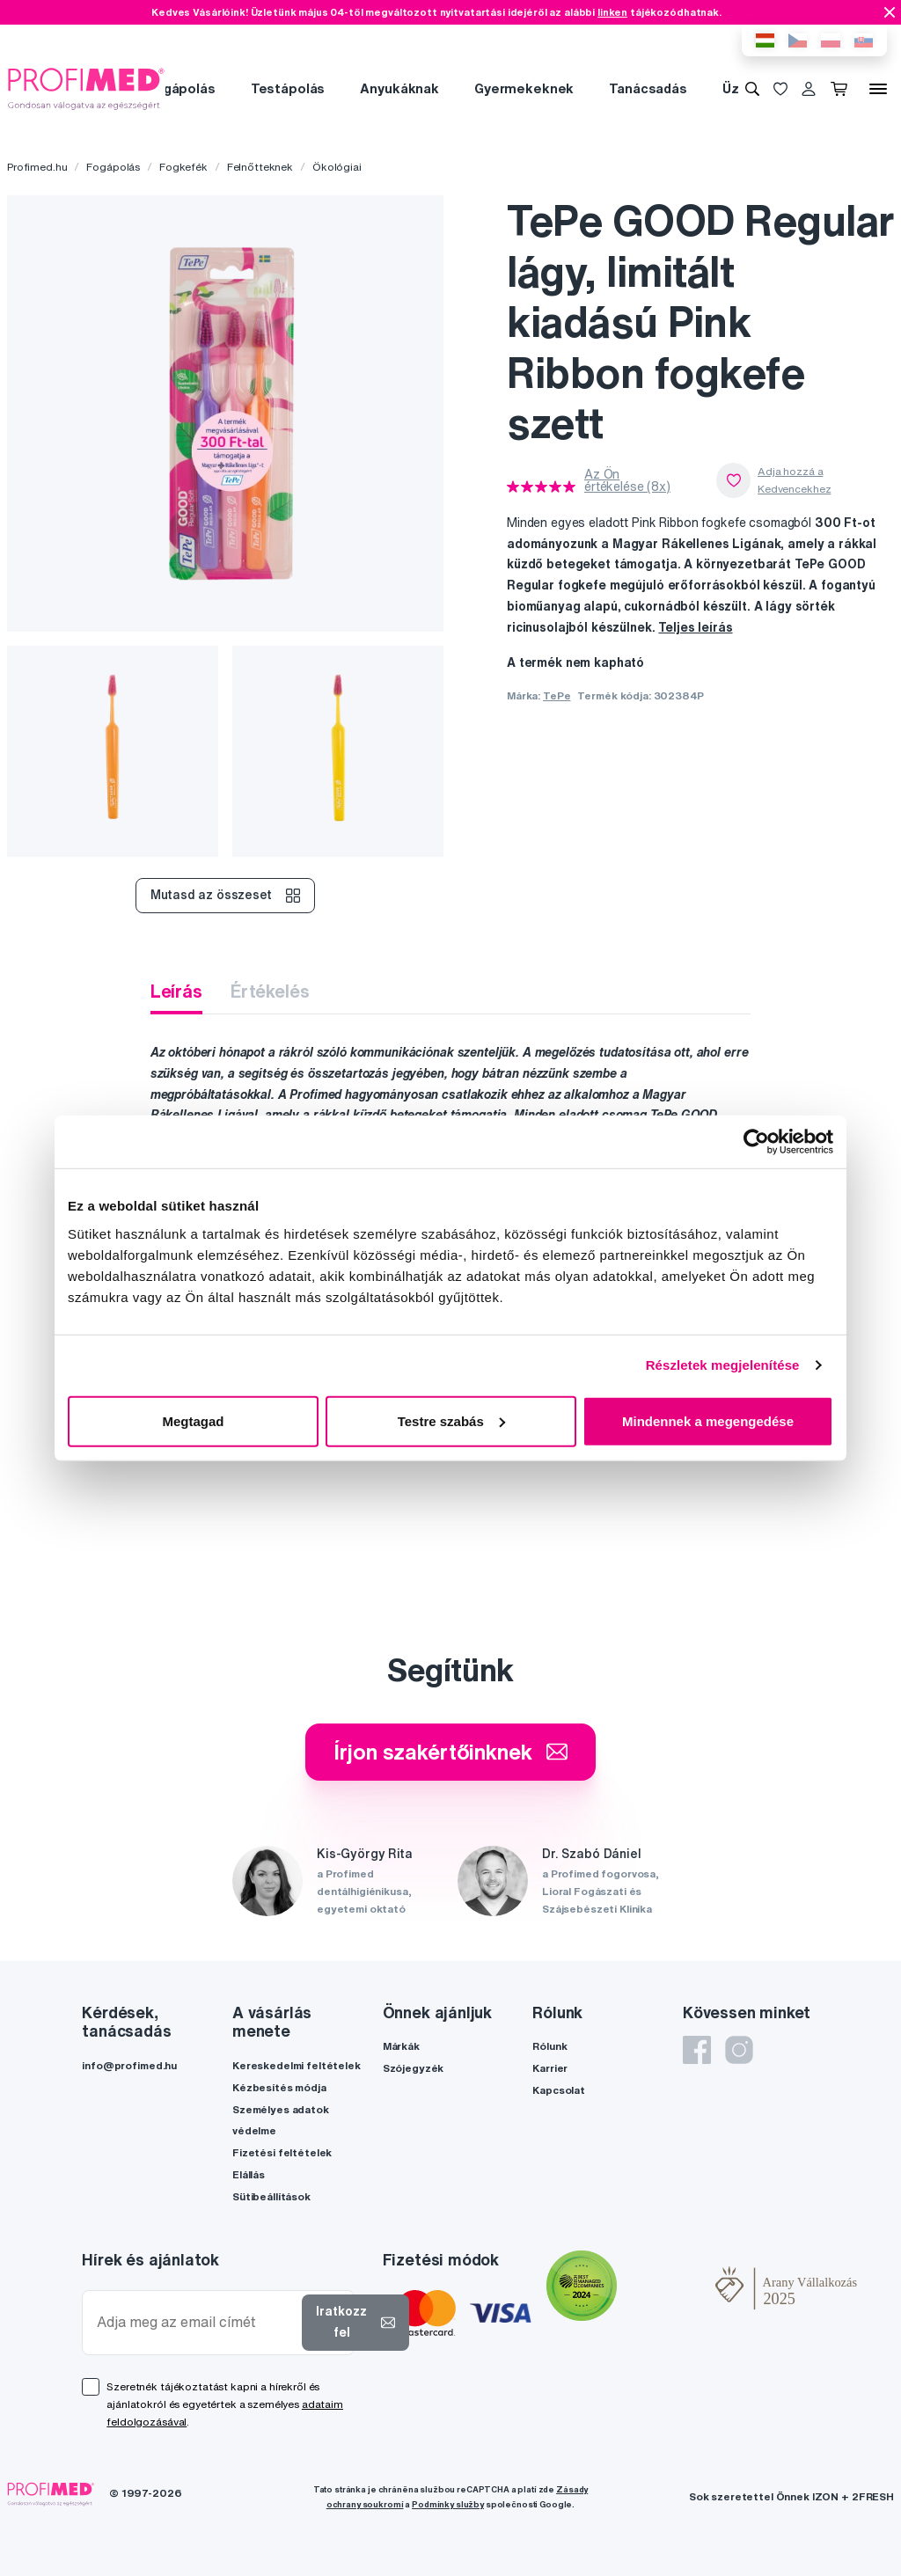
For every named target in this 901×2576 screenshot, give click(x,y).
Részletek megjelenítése (723, 1365)
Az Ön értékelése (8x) (627, 480)
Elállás (248, 2174)
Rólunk (549, 2046)
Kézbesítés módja (279, 2087)
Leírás (176, 991)
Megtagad (192, 1420)
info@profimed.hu (129, 2065)
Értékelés (270, 991)
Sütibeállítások (271, 2196)
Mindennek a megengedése (708, 1420)
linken (612, 12)
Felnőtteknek (260, 166)
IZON (825, 2496)
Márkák (401, 2046)
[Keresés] (752, 89)
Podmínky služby (448, 2504)
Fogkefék (183, 166)
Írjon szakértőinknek (450, 1751)
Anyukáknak (399, 88)
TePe (556, 695)
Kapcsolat (558, 2090)
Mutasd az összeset (224, 896)
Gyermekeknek (524, 88)
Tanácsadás (648, 88)
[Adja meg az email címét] (196, 2322)
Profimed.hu (37, 166)
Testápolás (288, 88)
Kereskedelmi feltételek (296, 2065)
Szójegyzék (413, 2068)
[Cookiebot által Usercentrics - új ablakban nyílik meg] (756, 1142)
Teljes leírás (695, 627)
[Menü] (878, 88)
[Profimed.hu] (86, 88)
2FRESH (873, 2496)
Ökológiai (337, 166)
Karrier (550, 2068)
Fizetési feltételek (282, 2152)
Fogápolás (181, 88)
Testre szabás (451, 1420)
